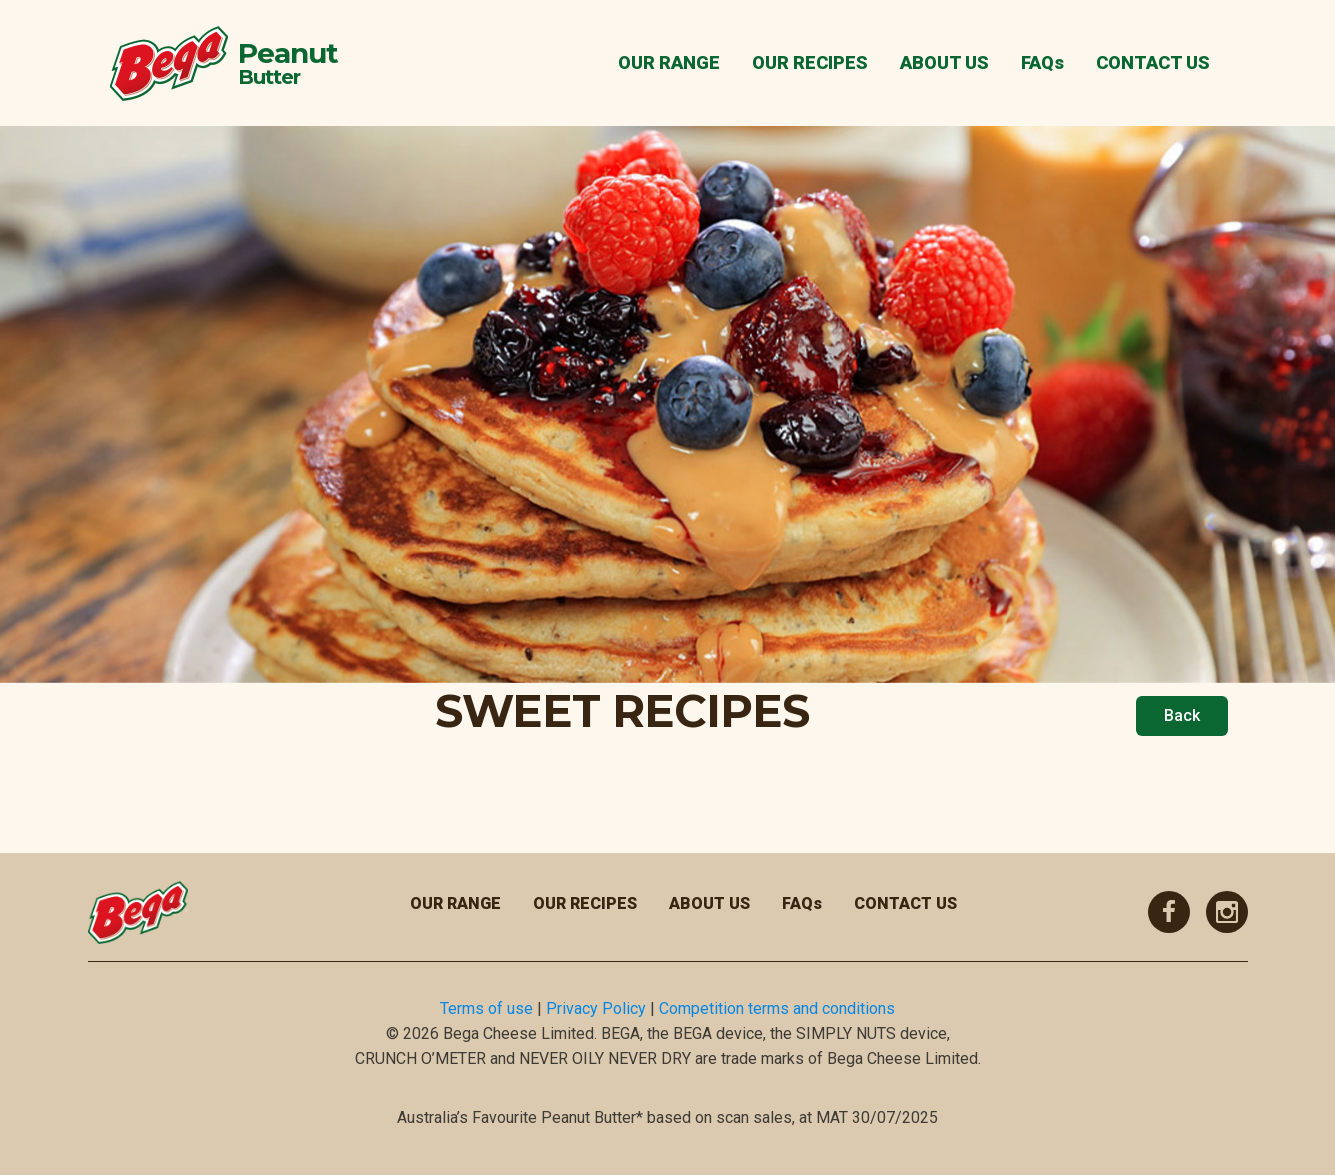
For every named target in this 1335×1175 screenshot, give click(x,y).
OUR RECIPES (810, 62)
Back (1182, 715)
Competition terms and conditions (777, 1008)
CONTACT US (1153, 62)
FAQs (1042, 62)
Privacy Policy (596, 1008)
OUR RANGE (669, 62)
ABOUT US (944, 62)
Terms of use (486, 1008)
